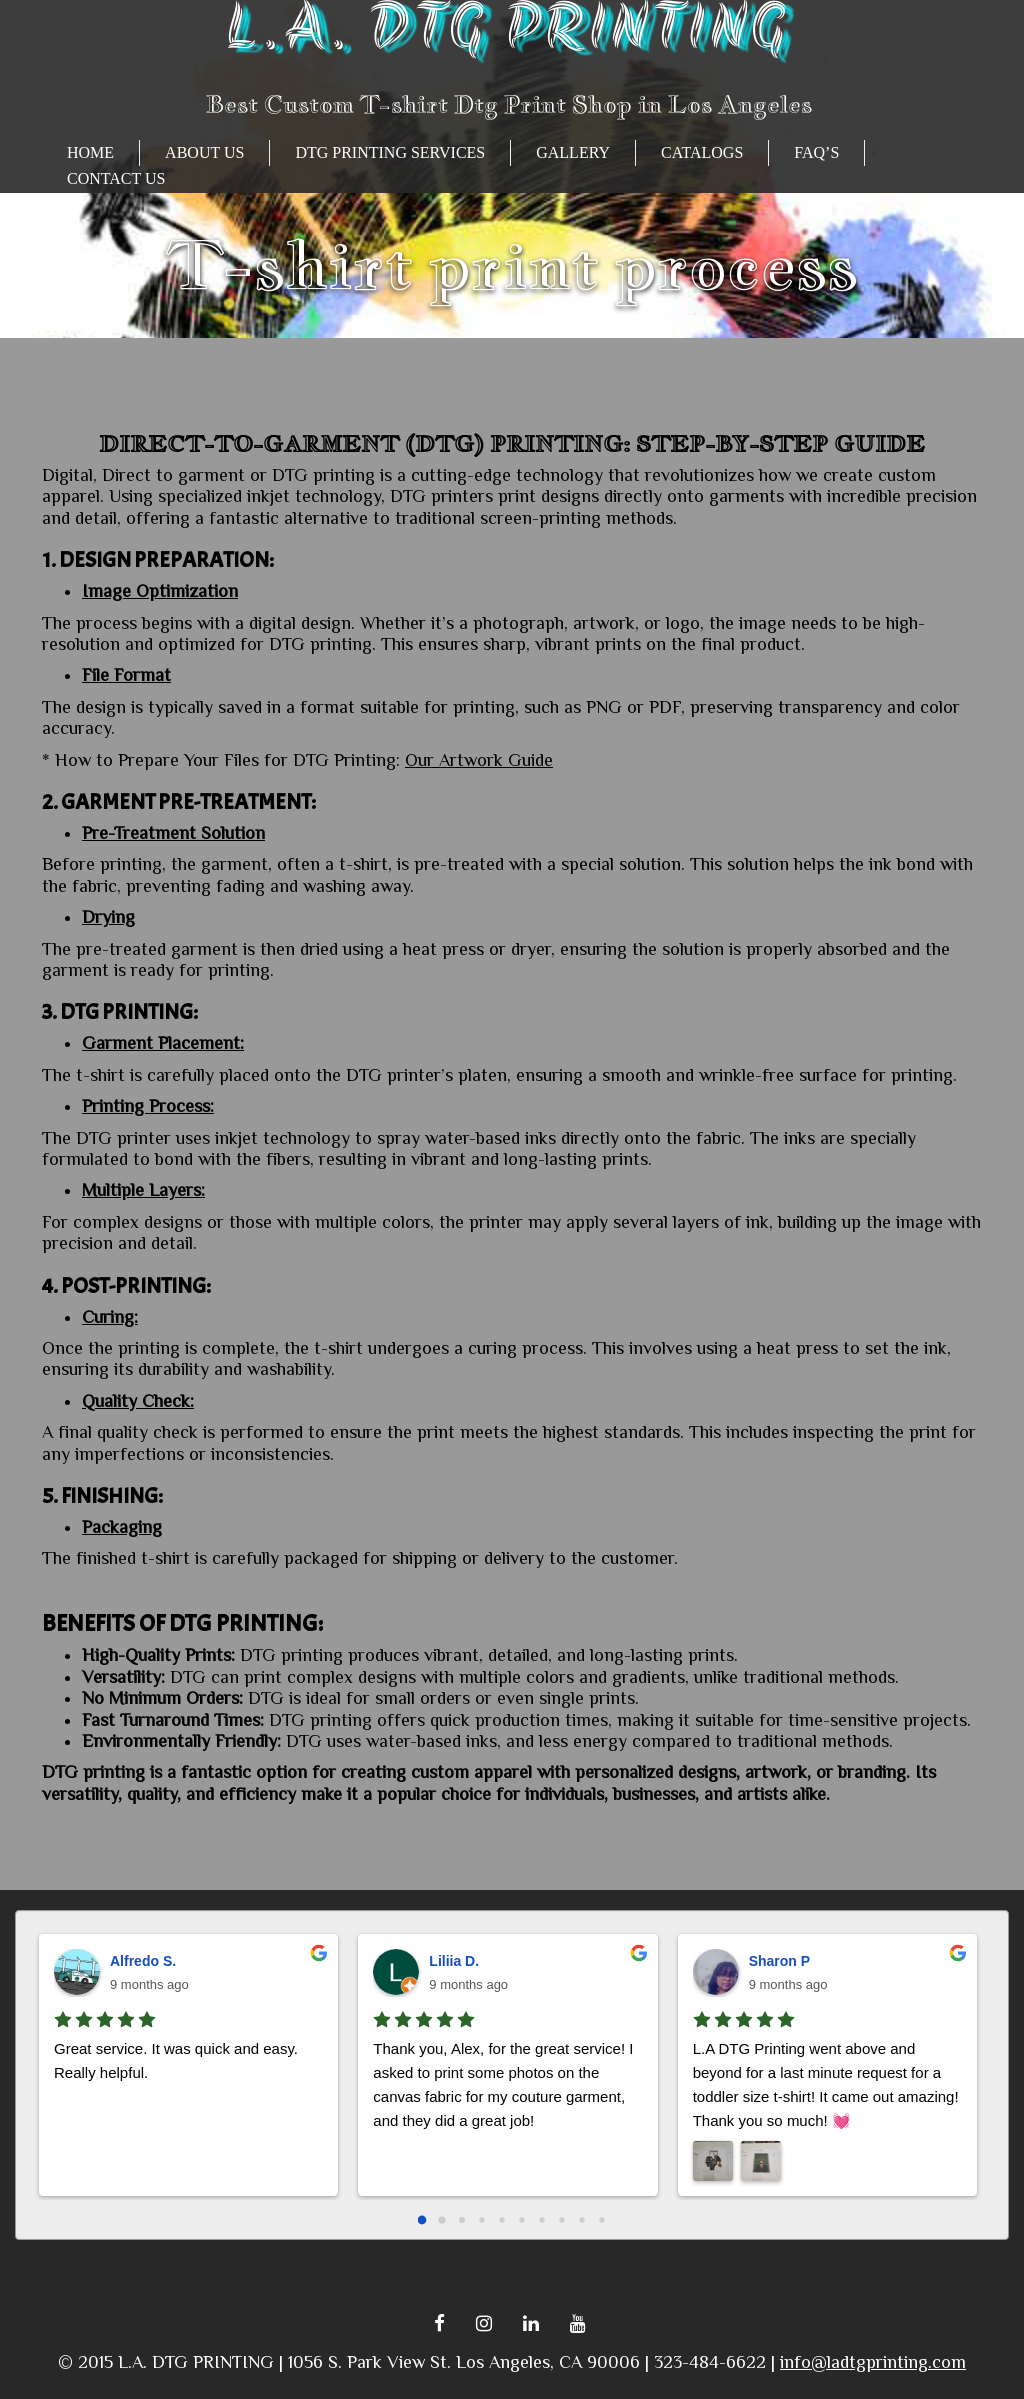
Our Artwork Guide (479, 760)
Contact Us (116, 178)
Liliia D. (454, 1961)
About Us (204, 152)
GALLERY (573, 152)
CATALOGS (702, 152)
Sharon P (779, 1961)
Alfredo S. (143, 1961)
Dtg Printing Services (390, 152)
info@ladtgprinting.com (873, 2362)
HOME (90, 152)
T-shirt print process (512, 264)
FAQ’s (816, 152)
